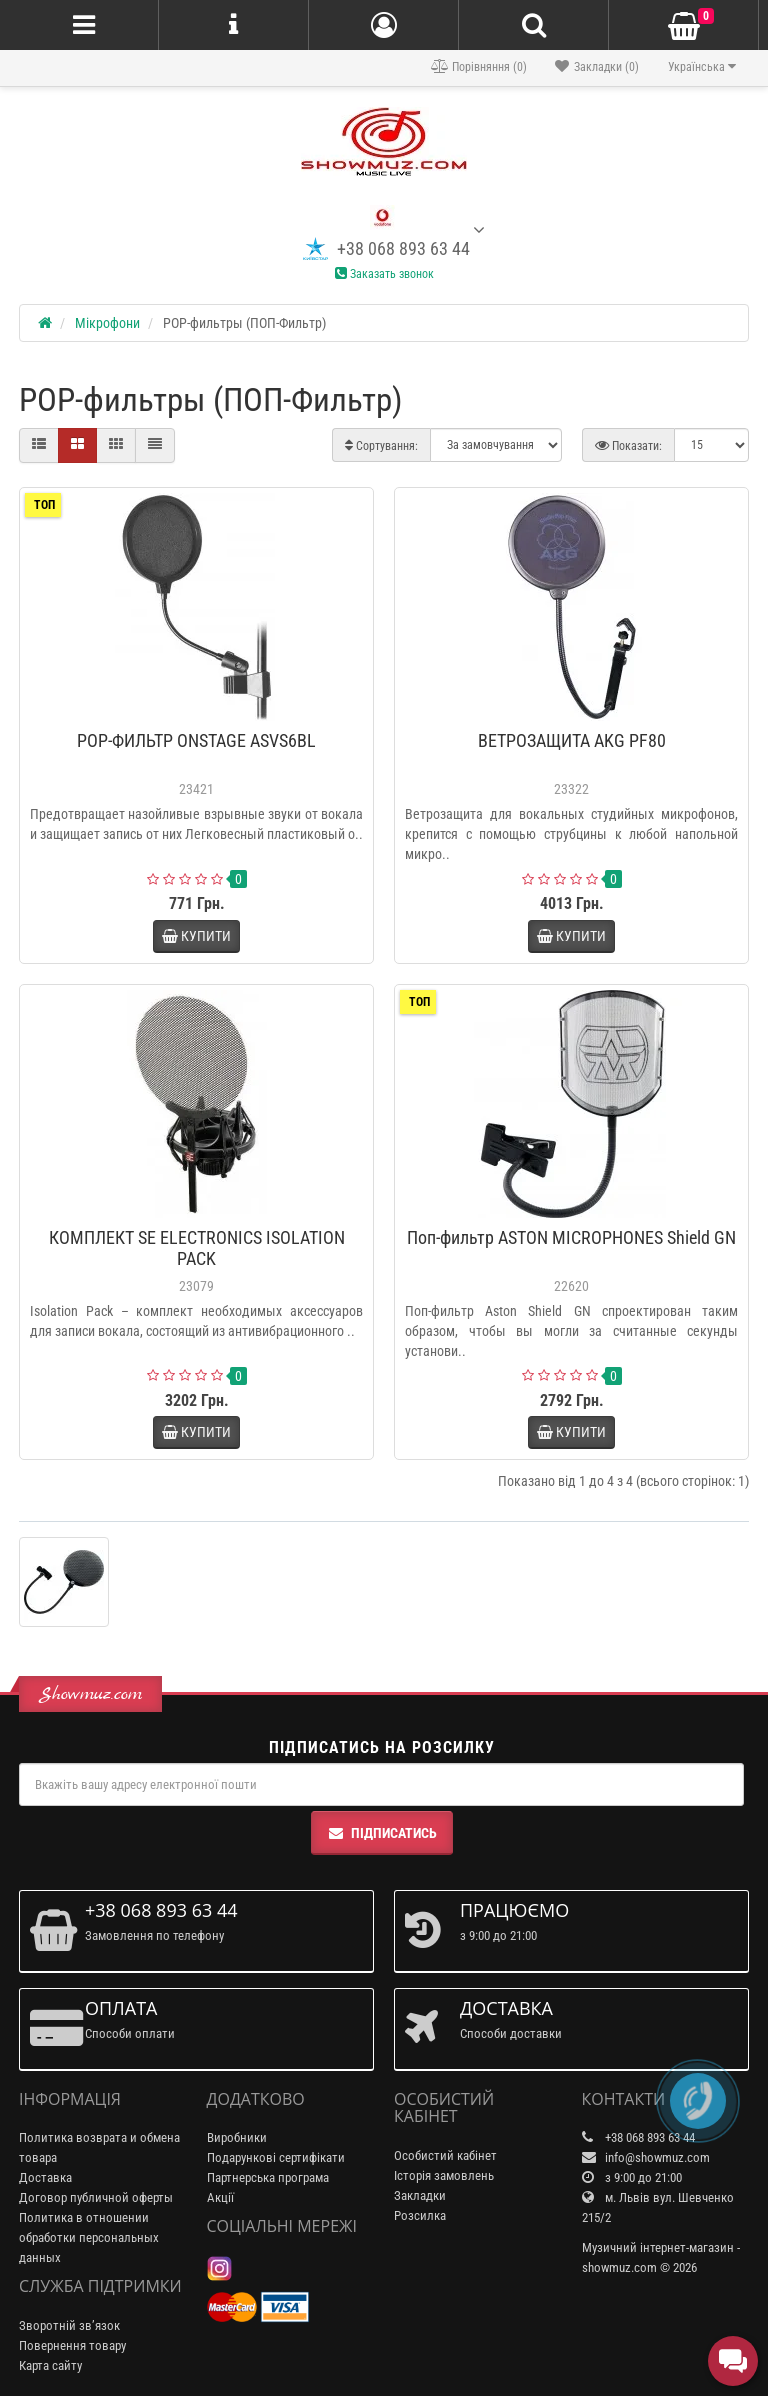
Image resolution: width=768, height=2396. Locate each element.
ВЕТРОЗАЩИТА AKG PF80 (572, 740)
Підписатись (382, 1833)
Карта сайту (50, 2365)
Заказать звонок (384, 274)
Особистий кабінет (445, 2155)
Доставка (45, 2177)
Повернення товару (72, 2345)
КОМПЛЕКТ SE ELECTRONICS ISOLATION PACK (197, 1248)
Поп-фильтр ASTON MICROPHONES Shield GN (571, 1237)
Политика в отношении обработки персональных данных (89, 2237)
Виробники (237, 2137)
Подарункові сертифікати (276, 2157)
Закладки (420, 2195)
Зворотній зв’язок (69, 2325)
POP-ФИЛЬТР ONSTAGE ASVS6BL (196, 740)
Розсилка (420, 2215)
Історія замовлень (444, 2175)
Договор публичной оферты (96, 2197)
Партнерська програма (268, 2177)
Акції (220, 2197)
